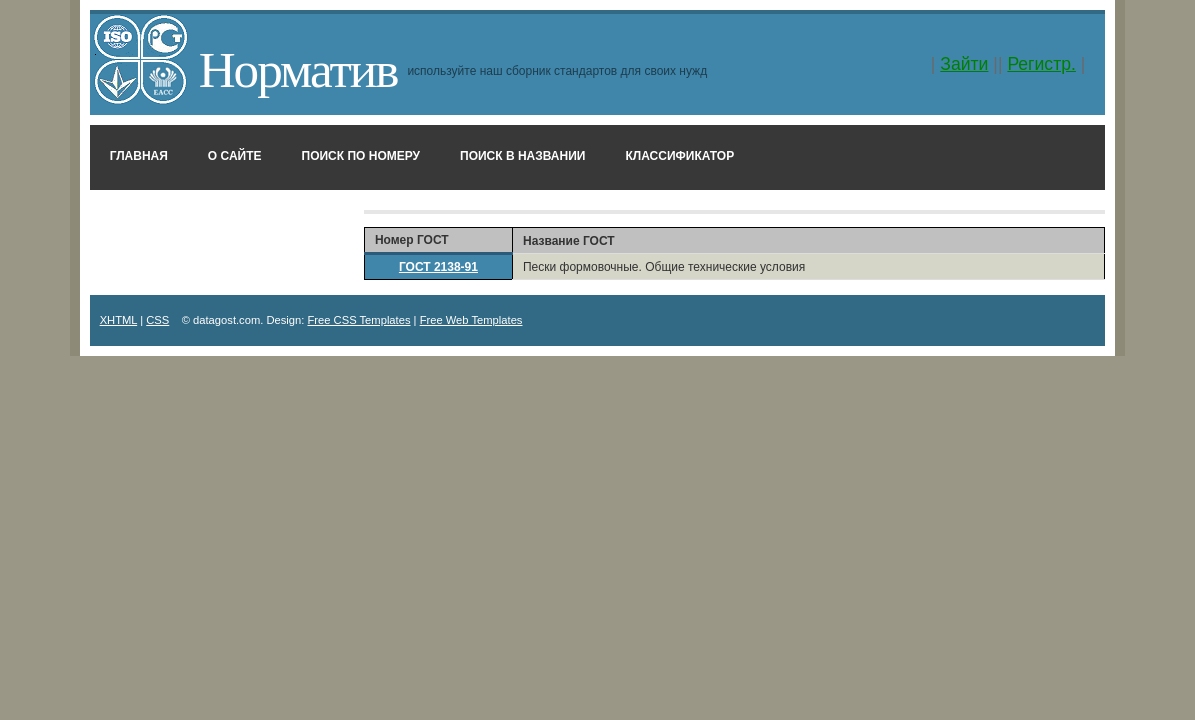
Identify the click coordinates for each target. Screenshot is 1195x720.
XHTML (119, 320)
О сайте (235, 156)
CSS (157, 320)
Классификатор (679, 156)
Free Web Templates (471, 320)
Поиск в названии (522, 156)
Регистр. (1041, 64)
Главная (139, 156)
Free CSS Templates (359, 320)
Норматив (298, 69)
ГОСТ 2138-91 (438, 267)
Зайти (964, 64)
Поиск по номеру (361, 156)
